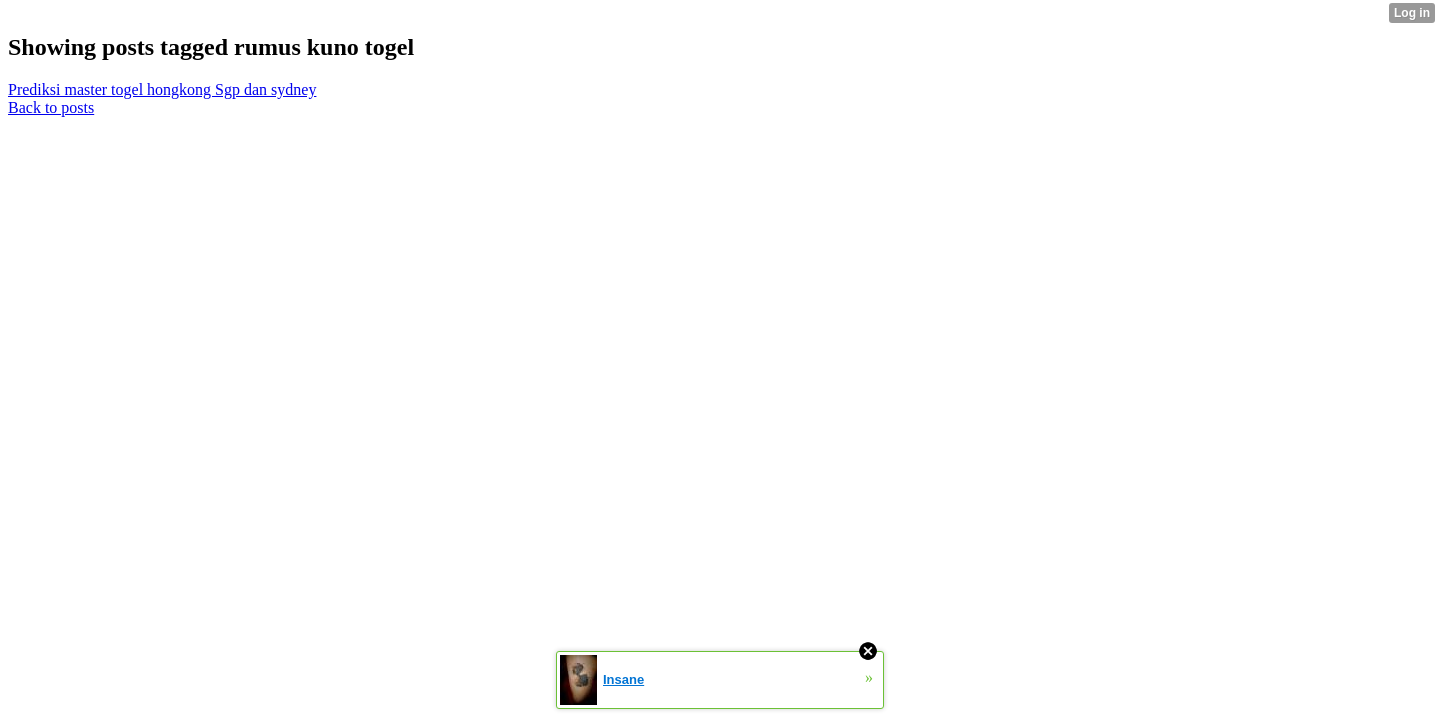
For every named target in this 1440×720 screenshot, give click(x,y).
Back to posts (51, 107)
